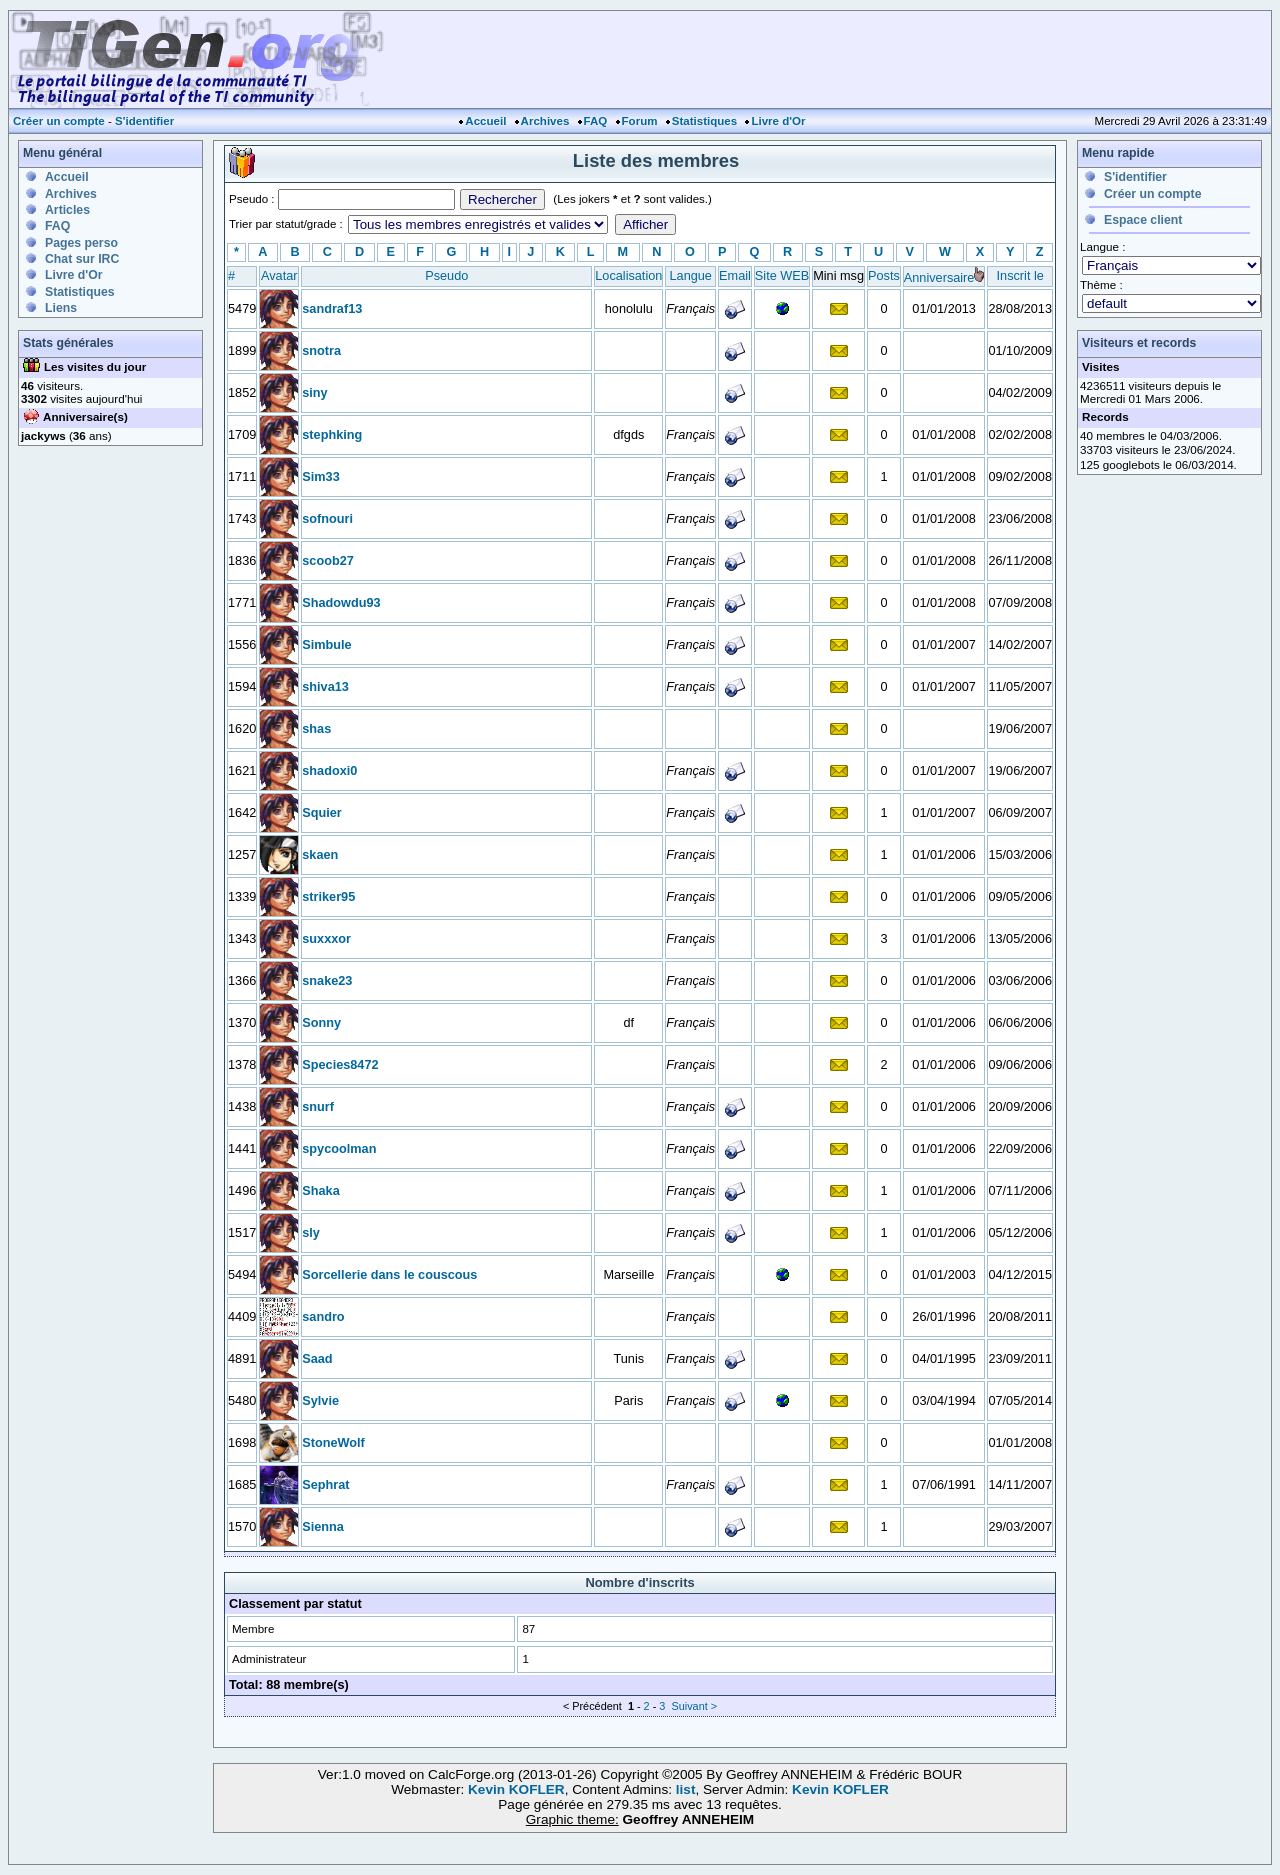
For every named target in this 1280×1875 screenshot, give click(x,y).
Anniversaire (939, 277)
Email (735, 275)
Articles (67, 210)
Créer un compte (59, 121)
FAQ (596, 121)
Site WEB (782, 275)
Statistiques (704, 121)
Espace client (1143, 220)
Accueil (485, 121)
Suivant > (694, 1706)
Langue (691, 275)
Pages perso (81, 243)
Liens (61, 308)
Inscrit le (1020, 275)
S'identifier (144, 121)
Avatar (279, 275)
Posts (884, 275)
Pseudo (446, 275)
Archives (545, 121)
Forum (640, 121)
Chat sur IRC (82, 259)
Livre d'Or (778, 121)
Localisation (628, 275)
